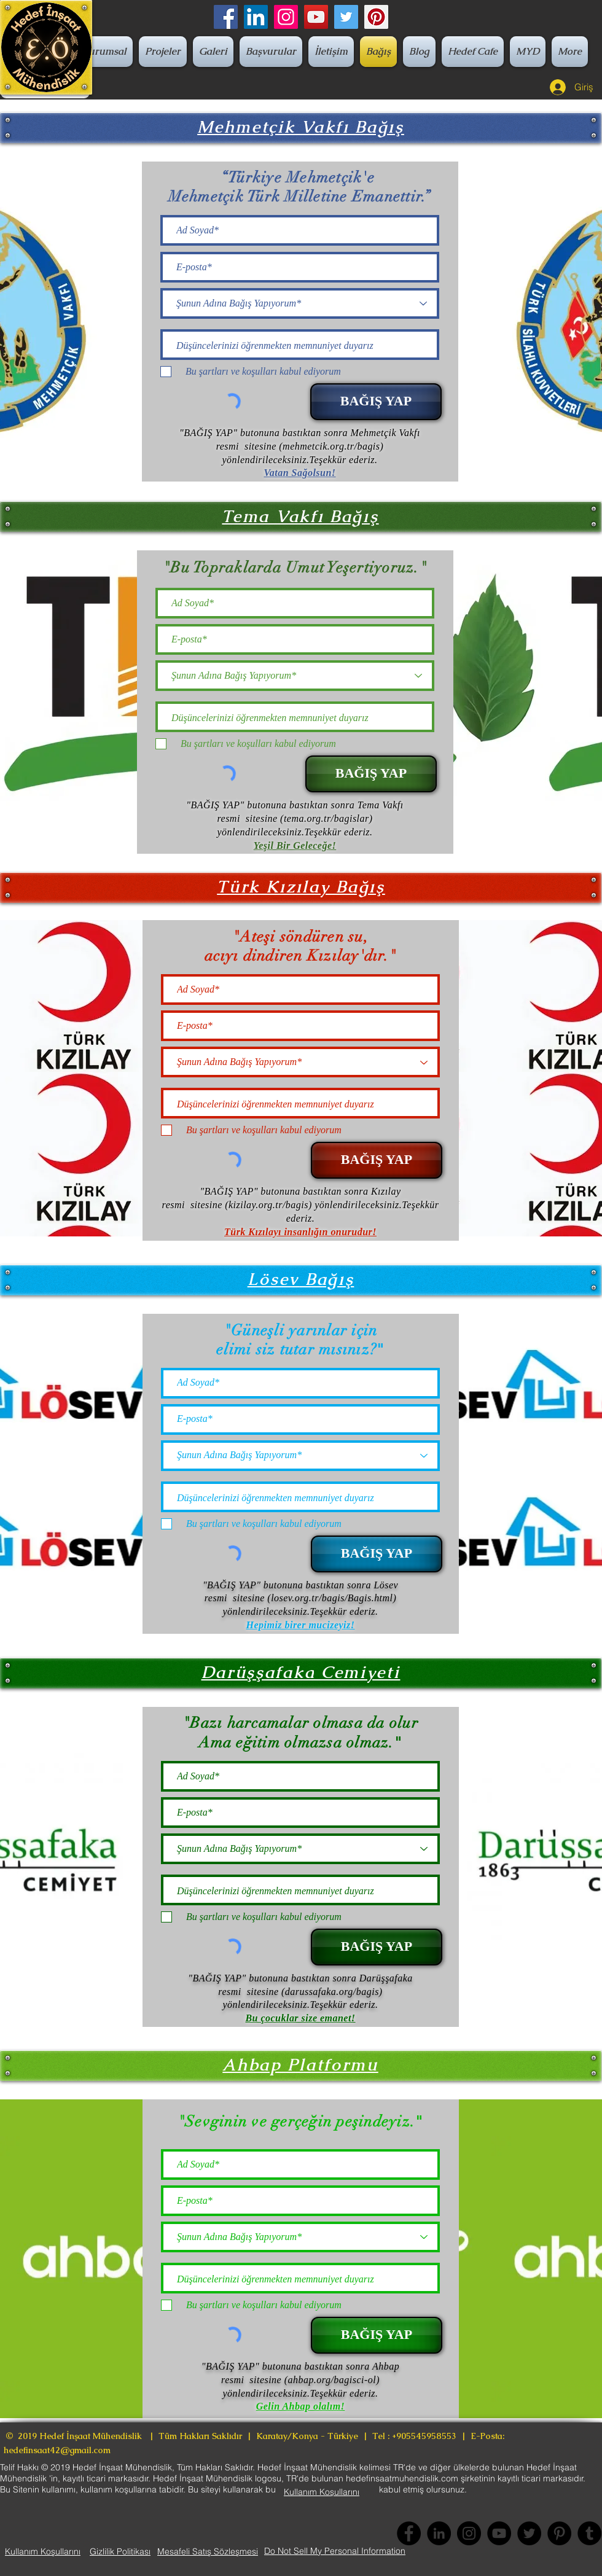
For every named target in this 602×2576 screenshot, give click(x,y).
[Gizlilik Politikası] (120, 2551)
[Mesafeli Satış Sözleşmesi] (207, 2551)
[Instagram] (469, 2533)
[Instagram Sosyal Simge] (286, 17)
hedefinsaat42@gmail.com (57, 2450)
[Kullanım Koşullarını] (322, 2492)
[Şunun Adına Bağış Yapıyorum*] (299, 303)
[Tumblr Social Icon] (589, 2533)
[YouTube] (316, 17)
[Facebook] (226, 17)
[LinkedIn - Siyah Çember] (439, 2533)
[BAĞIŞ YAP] (376, 401)
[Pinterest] (376, 17)
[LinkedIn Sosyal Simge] (256, 17)
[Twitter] (346, 17)
